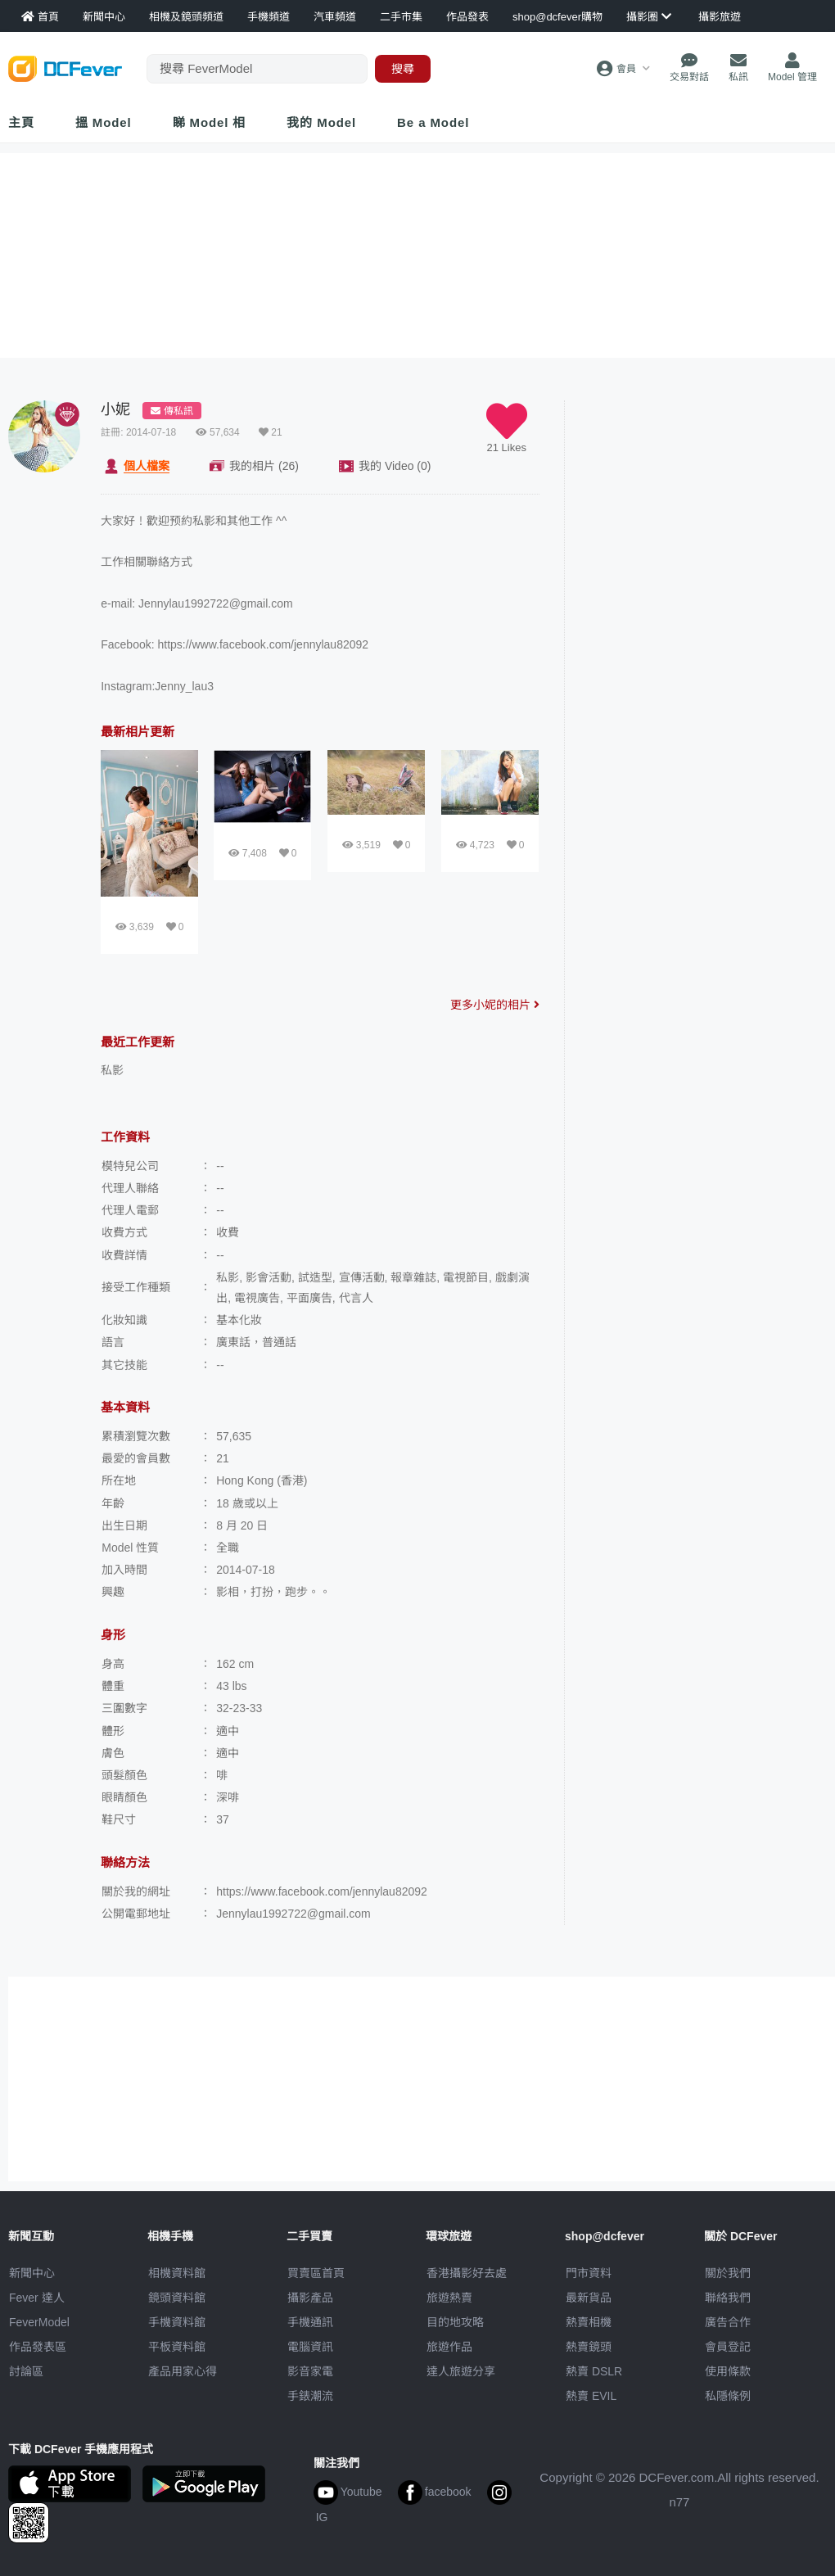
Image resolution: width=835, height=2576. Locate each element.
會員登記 (728, 2346)
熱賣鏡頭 (589, 2346)
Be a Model (433, 122)
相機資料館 (176, 2273)
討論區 (26, 2371)
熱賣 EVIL (591, 2395)
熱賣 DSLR (594, 2371)
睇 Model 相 (209, 122)
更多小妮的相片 (494, 1004)
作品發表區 (37, 2346)
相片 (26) (264, 465)
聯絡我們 (728, 2297)
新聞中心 (32, 2273)
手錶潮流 (310, 2395)
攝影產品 (310, 2297)
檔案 (146, 465)
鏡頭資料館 (176, 2297)
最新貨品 (589, 2297)
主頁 (21, 122)
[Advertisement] (704, 502)
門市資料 (589, 2273)
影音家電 (310, 2371)
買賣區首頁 (316, 2273)
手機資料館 (176, 2322)
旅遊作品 (449, 2346)
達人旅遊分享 (461, 2371)
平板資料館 (176, 2346)
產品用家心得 (182, 2371)
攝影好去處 (467, 2273)
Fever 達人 (37, 2297)
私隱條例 (728, 2395)
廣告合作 (728, 2322)
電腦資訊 (310, 2346)
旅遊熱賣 (449, 2297)
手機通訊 (310, 2322)
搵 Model (103, 122)
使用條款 (728, 2371)
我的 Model (321, 122)
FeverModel (39, 2322)
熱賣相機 (589, 2322)
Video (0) (395, 465)
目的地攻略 (455, 2322)
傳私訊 (171, 411)
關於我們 (728, 2273)
